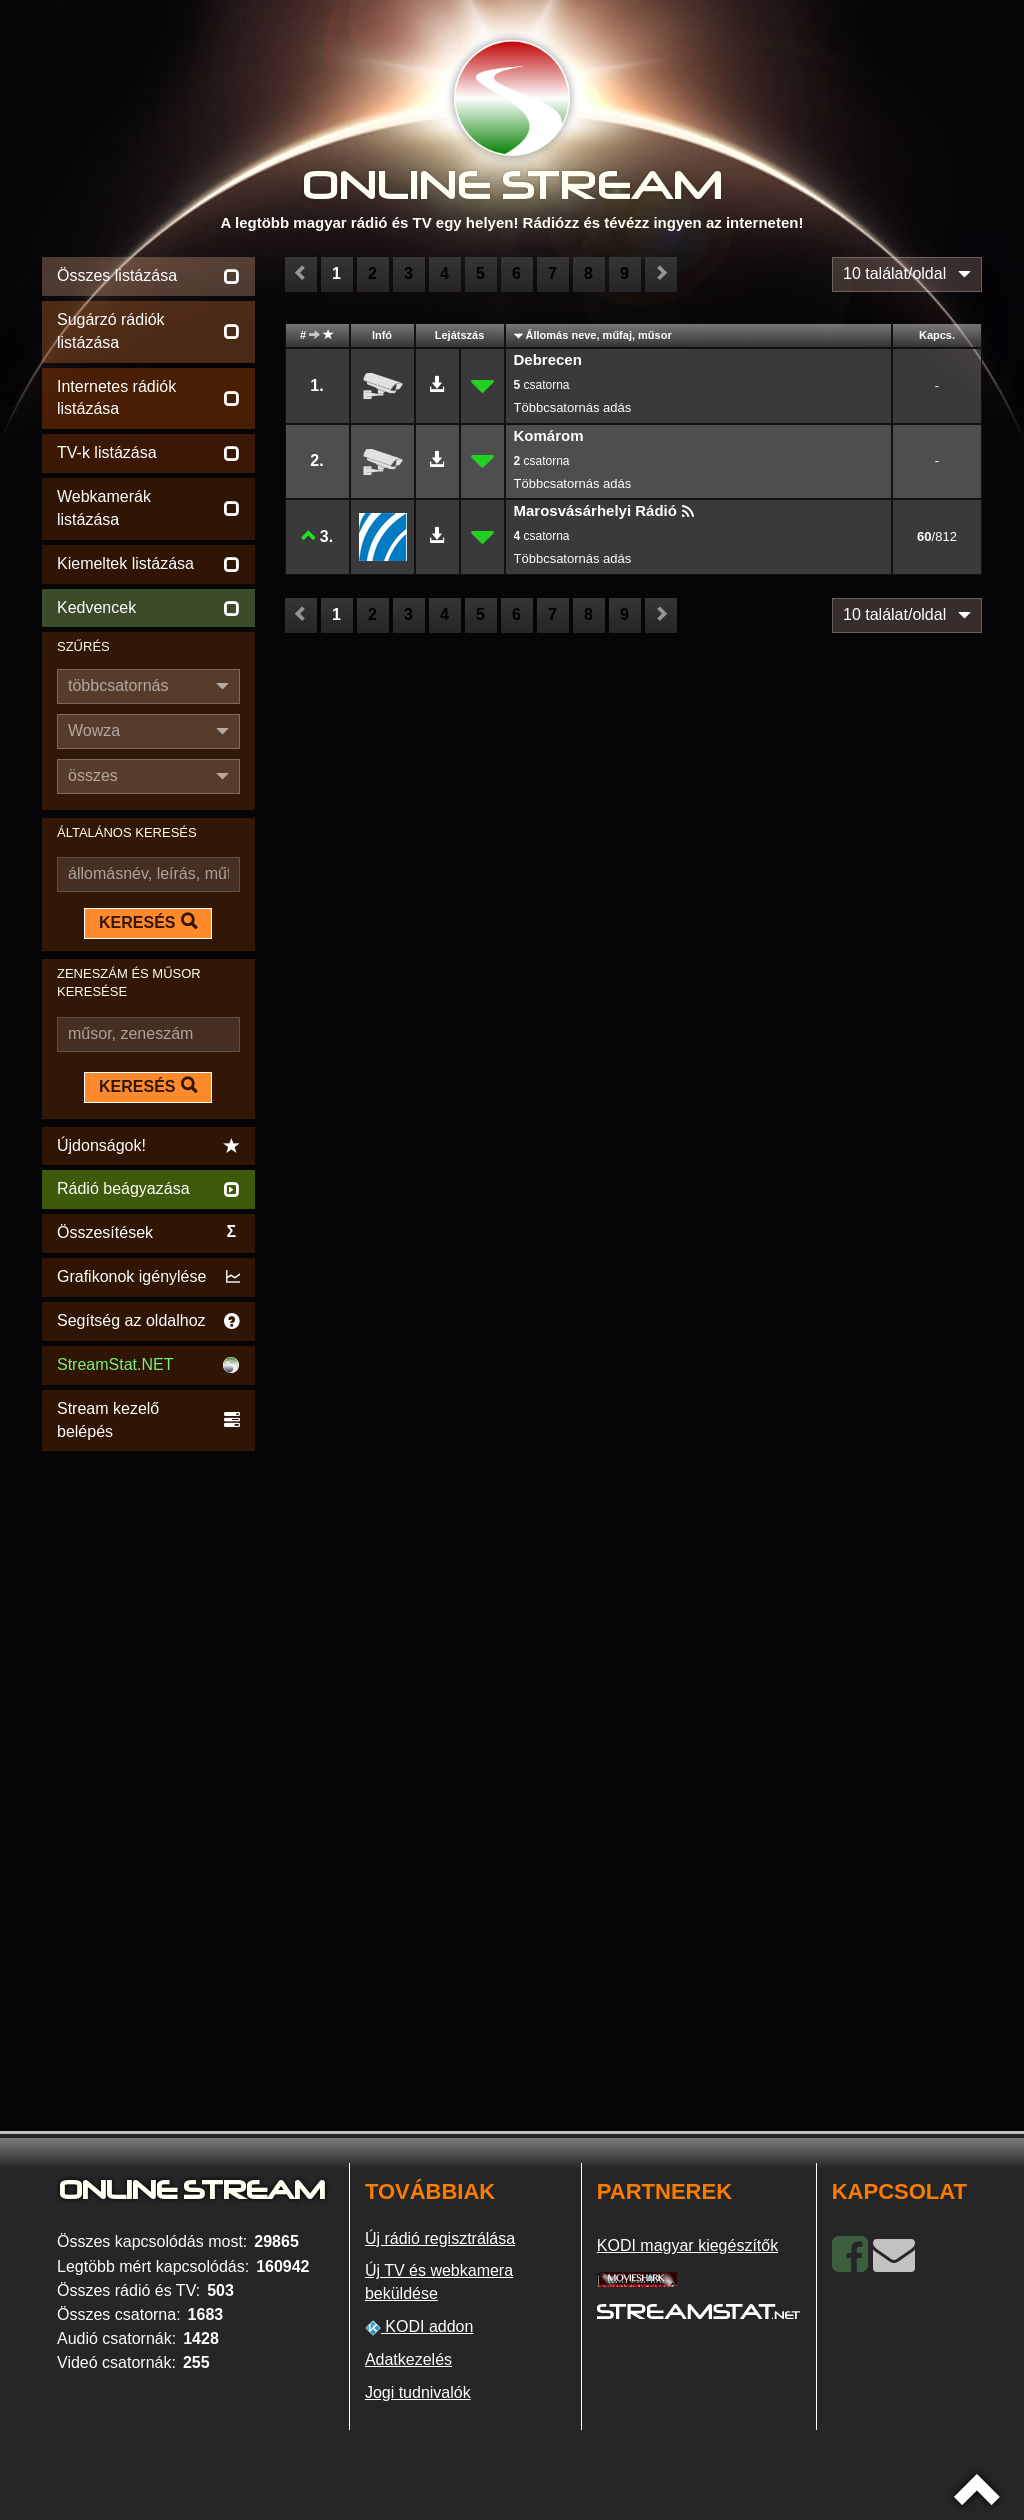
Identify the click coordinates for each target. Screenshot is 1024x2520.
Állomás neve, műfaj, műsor (599, 335)
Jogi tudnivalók (418, 2392)
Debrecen (548, 359)
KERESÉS (148, 922)
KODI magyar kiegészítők (687, 2245)
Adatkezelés (408, 2359)
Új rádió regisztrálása (440, 2238)
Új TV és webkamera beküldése (439, 2282)
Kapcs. (937, 335)
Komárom (549, 435)
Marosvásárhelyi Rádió (595, 510)
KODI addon (419, 2327)
